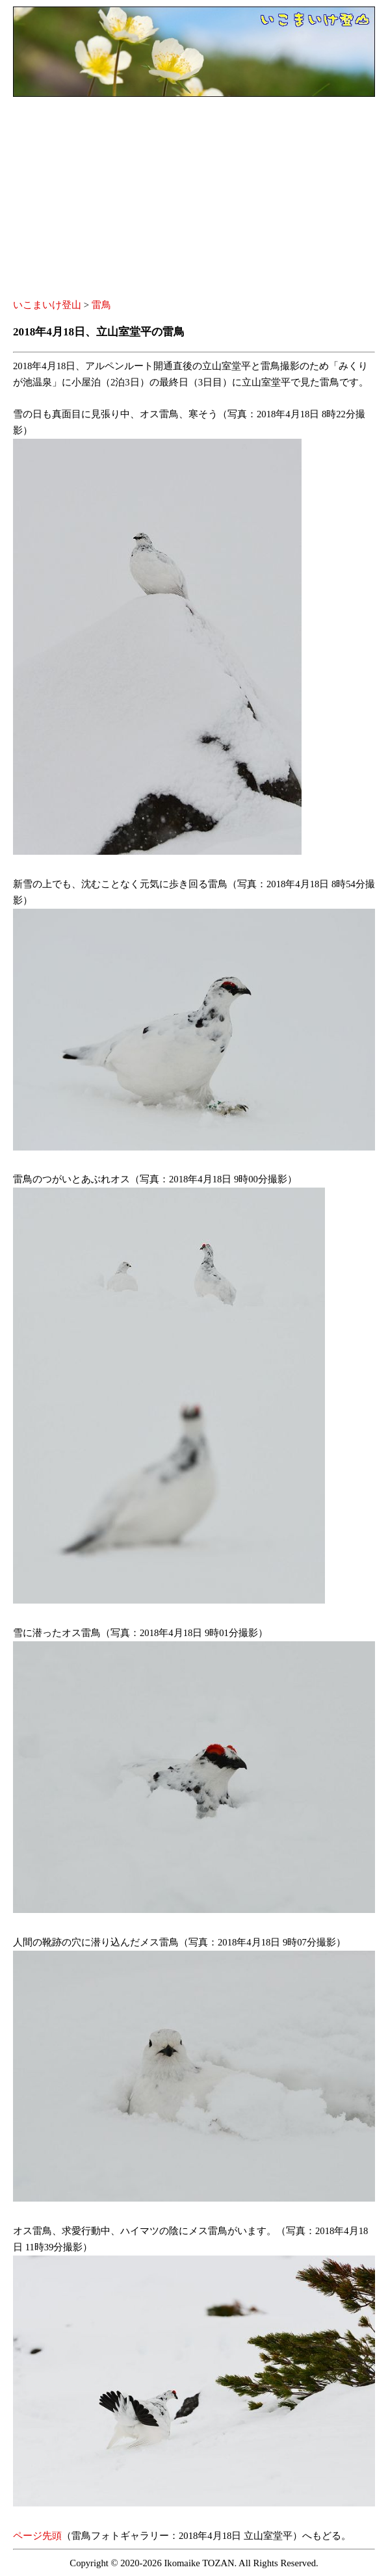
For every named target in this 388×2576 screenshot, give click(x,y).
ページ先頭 (37, 2535)
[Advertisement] (194, 200)
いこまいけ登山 (47, 305)
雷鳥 (101, 305)
